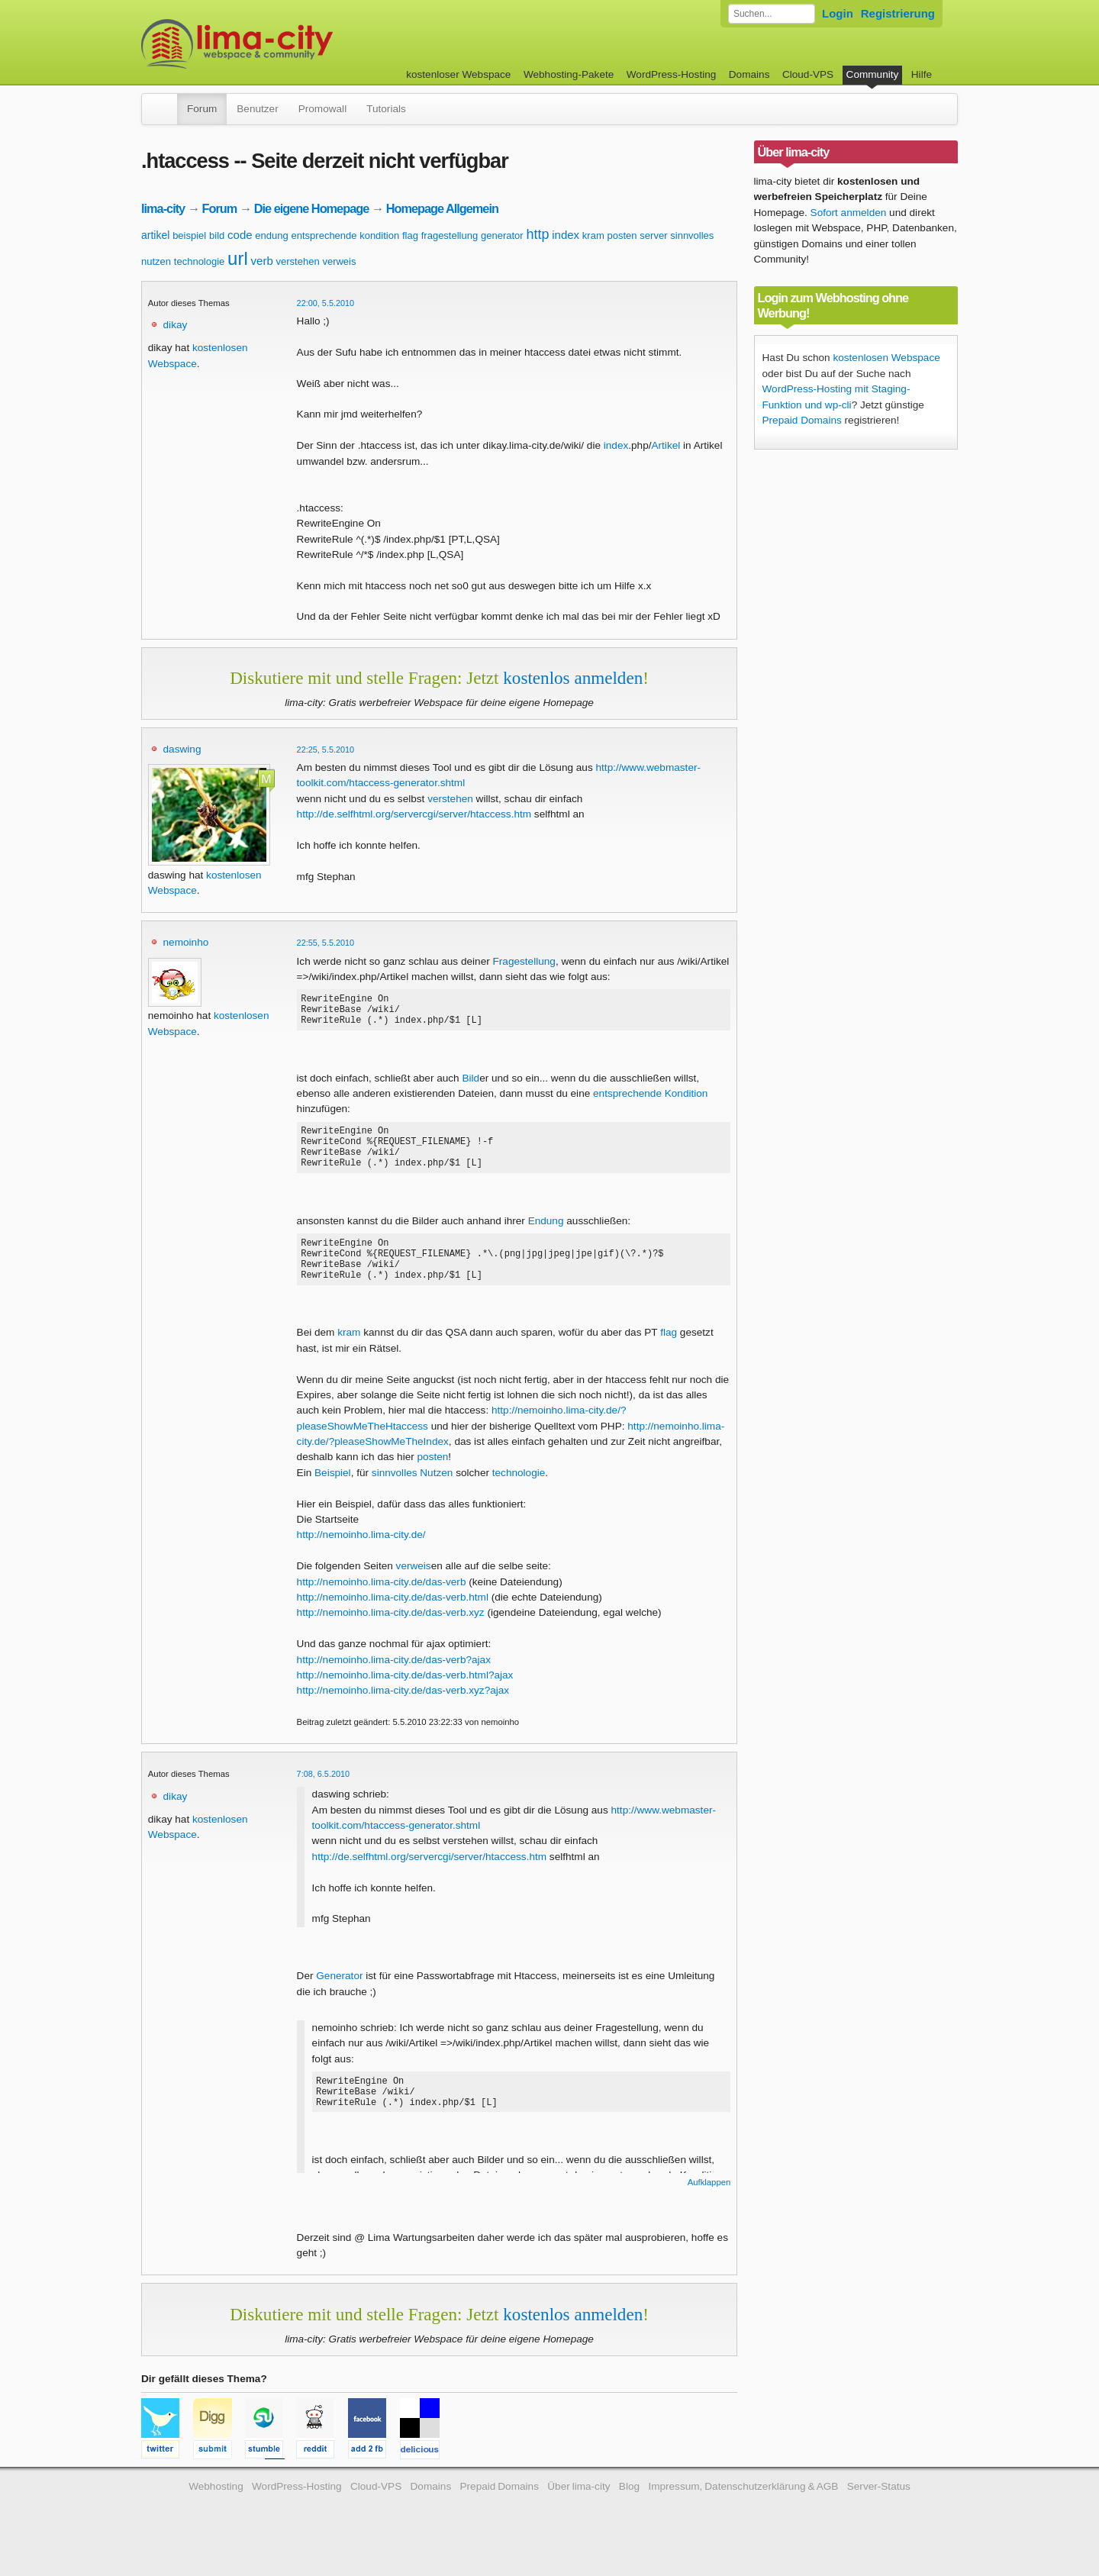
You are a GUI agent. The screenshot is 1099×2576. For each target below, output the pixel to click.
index (565, 234)
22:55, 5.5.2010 (326, 942)
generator (502, 235)
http (537, 234)
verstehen (298, 261)
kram (593, 235)
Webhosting (216, 2511)
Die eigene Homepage (311, 208)
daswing (182, 749)
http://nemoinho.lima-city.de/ (361, 1559)
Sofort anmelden (849, 212)
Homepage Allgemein (442, 208)
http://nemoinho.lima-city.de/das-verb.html (392, 1622)
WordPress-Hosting (672, 74)
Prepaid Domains (802, 420)
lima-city (163, 208)
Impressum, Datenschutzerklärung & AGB (743, 2511)
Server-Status (878, 2511)
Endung (546, 1237)
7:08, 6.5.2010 (323, 1799)
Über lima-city (578, 2511)
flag (410, 235)
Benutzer (257, 108)
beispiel (189, 235)
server (653, 235)
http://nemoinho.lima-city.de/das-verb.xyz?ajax (403, 1715)
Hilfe (921, 74)
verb (262, 260)
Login (837, 13)
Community (872, 74)
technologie (199, 261)
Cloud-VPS (807, 74)
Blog (629, 2511)
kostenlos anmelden (573, 678)
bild (216, 235)
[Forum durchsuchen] (771, 14)
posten (622, 235)
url (237, 258)
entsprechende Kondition (650, 1100)
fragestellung (449, 235)
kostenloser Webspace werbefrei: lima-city (293, 44)
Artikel (666, 445)
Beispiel (332, 1498)
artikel (155, 235)
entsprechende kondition (346, 235)
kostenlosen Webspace (886, 357)
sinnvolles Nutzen (412, 1498)
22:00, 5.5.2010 (326, 303)
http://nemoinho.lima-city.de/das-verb (381, 1607)
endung (271, 235)
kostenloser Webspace (458, 74)
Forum (202, 108)
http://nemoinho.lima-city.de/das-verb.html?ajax (405, 1700)
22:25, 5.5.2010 (326, 749)
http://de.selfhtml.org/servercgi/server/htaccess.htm (414, 814)
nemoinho (186, 942)
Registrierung (898, 13)
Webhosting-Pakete (569, 74)
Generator (339, 2001)
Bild (470, 1085)
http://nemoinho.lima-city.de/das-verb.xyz (391, 1637)
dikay (175, 324)
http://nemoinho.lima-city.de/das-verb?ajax (394, 1685)
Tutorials (386, 108)
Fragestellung (524, 961)
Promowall (322, 108)
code (240, 234)
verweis (339, 261)
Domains (749, 74)
